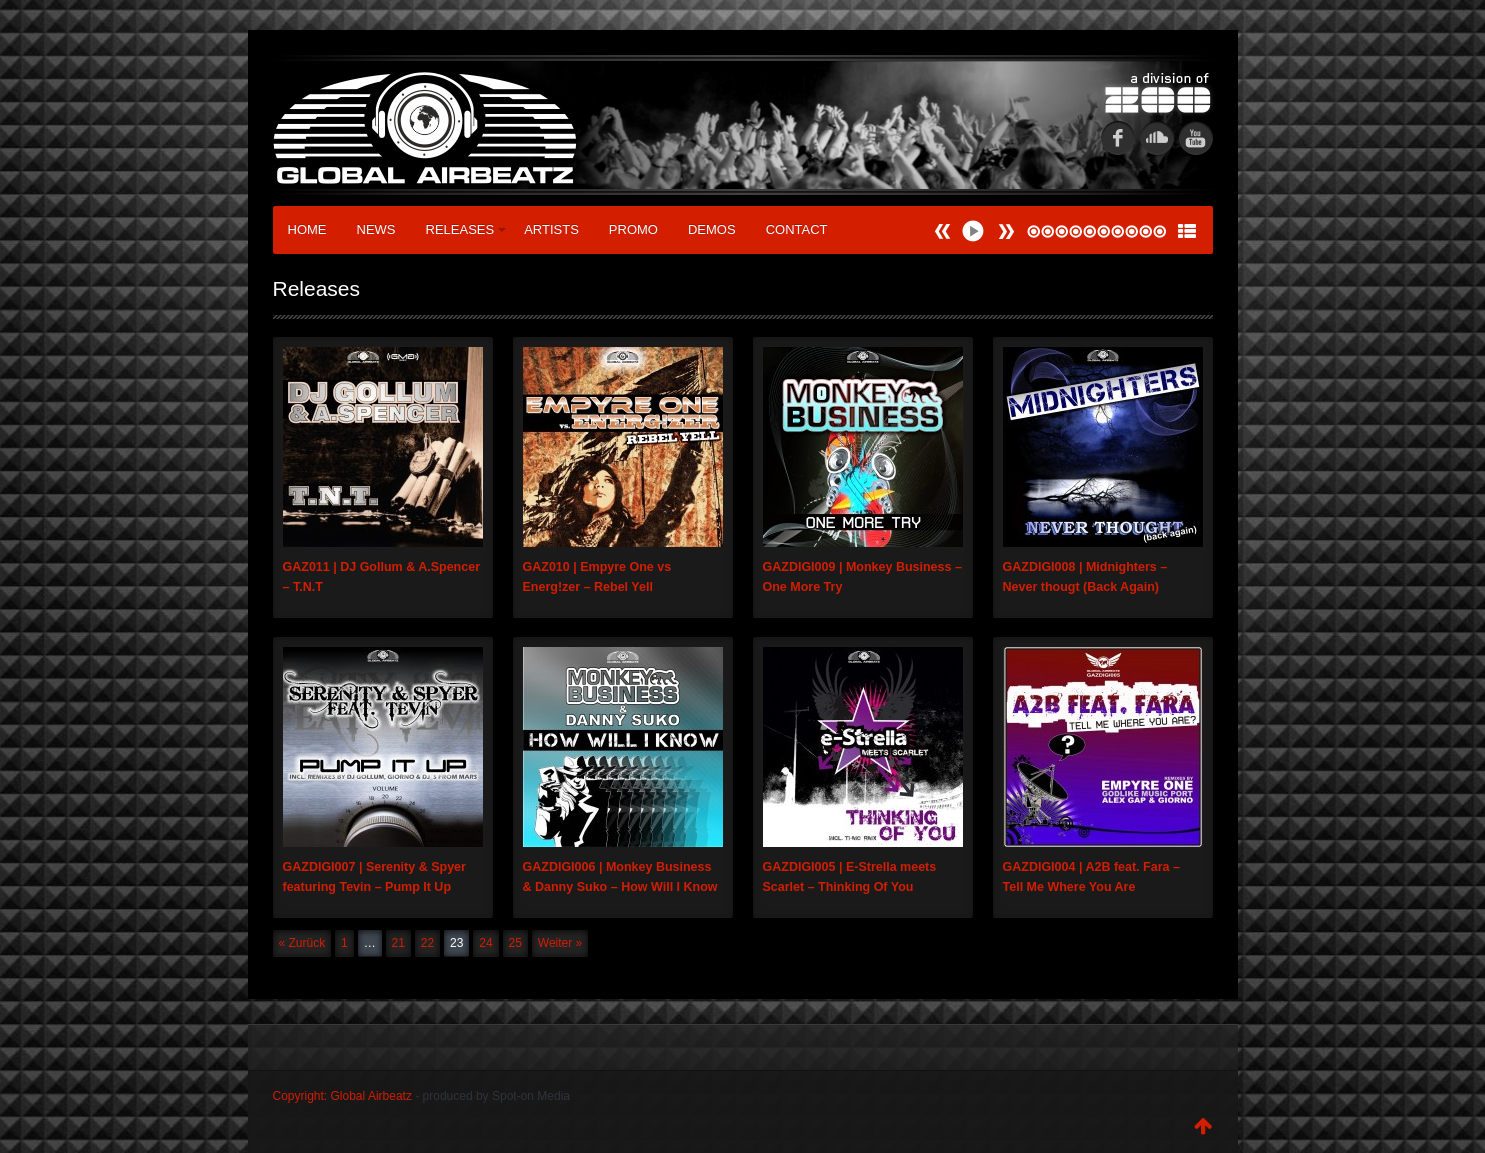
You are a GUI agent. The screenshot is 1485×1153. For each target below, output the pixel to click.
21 (398, 943)
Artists (551, 229)
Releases (466, 229)
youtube (1196, 138)
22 (427, 943)
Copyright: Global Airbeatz (342, 1096)
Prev (1006, 231)
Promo (633, 229)
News (376, 229)
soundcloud (1157, 138)
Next (943, 231)
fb (1118, 138)
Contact (797, 229)
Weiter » (560, 943)
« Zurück (302, 943)
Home (307, 229)
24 (485, 943)
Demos (712, 229)
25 (515, 943)
